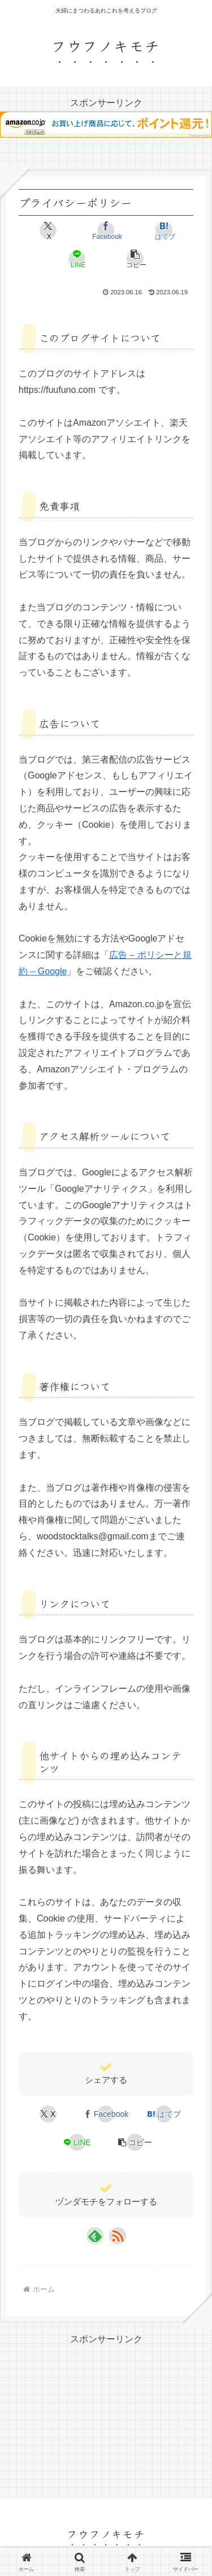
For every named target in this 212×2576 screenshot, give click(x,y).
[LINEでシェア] (77, 258)
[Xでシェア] (48, 230)
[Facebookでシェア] (105, 230)
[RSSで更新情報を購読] (118, 2235)
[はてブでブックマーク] (164, 230)
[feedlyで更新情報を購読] (95, 2235)
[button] (135, 258)
